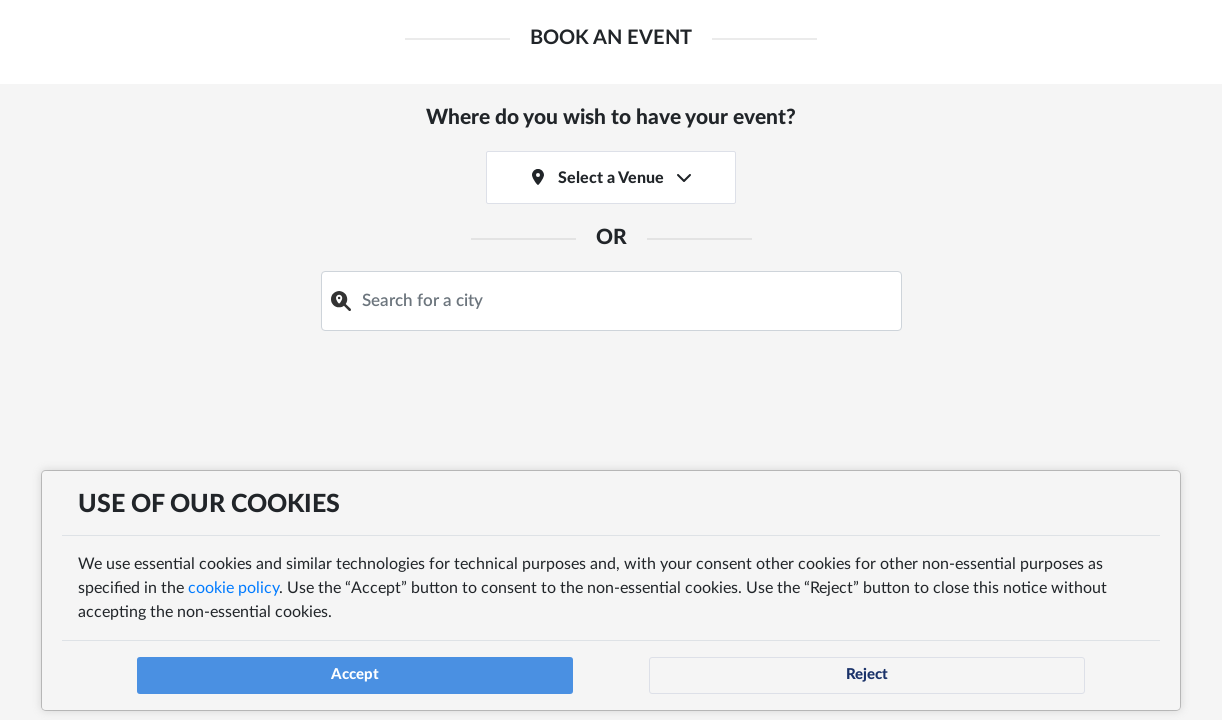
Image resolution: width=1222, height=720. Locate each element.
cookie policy (231, 577)
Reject (867, 663)
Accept (355, 663)
